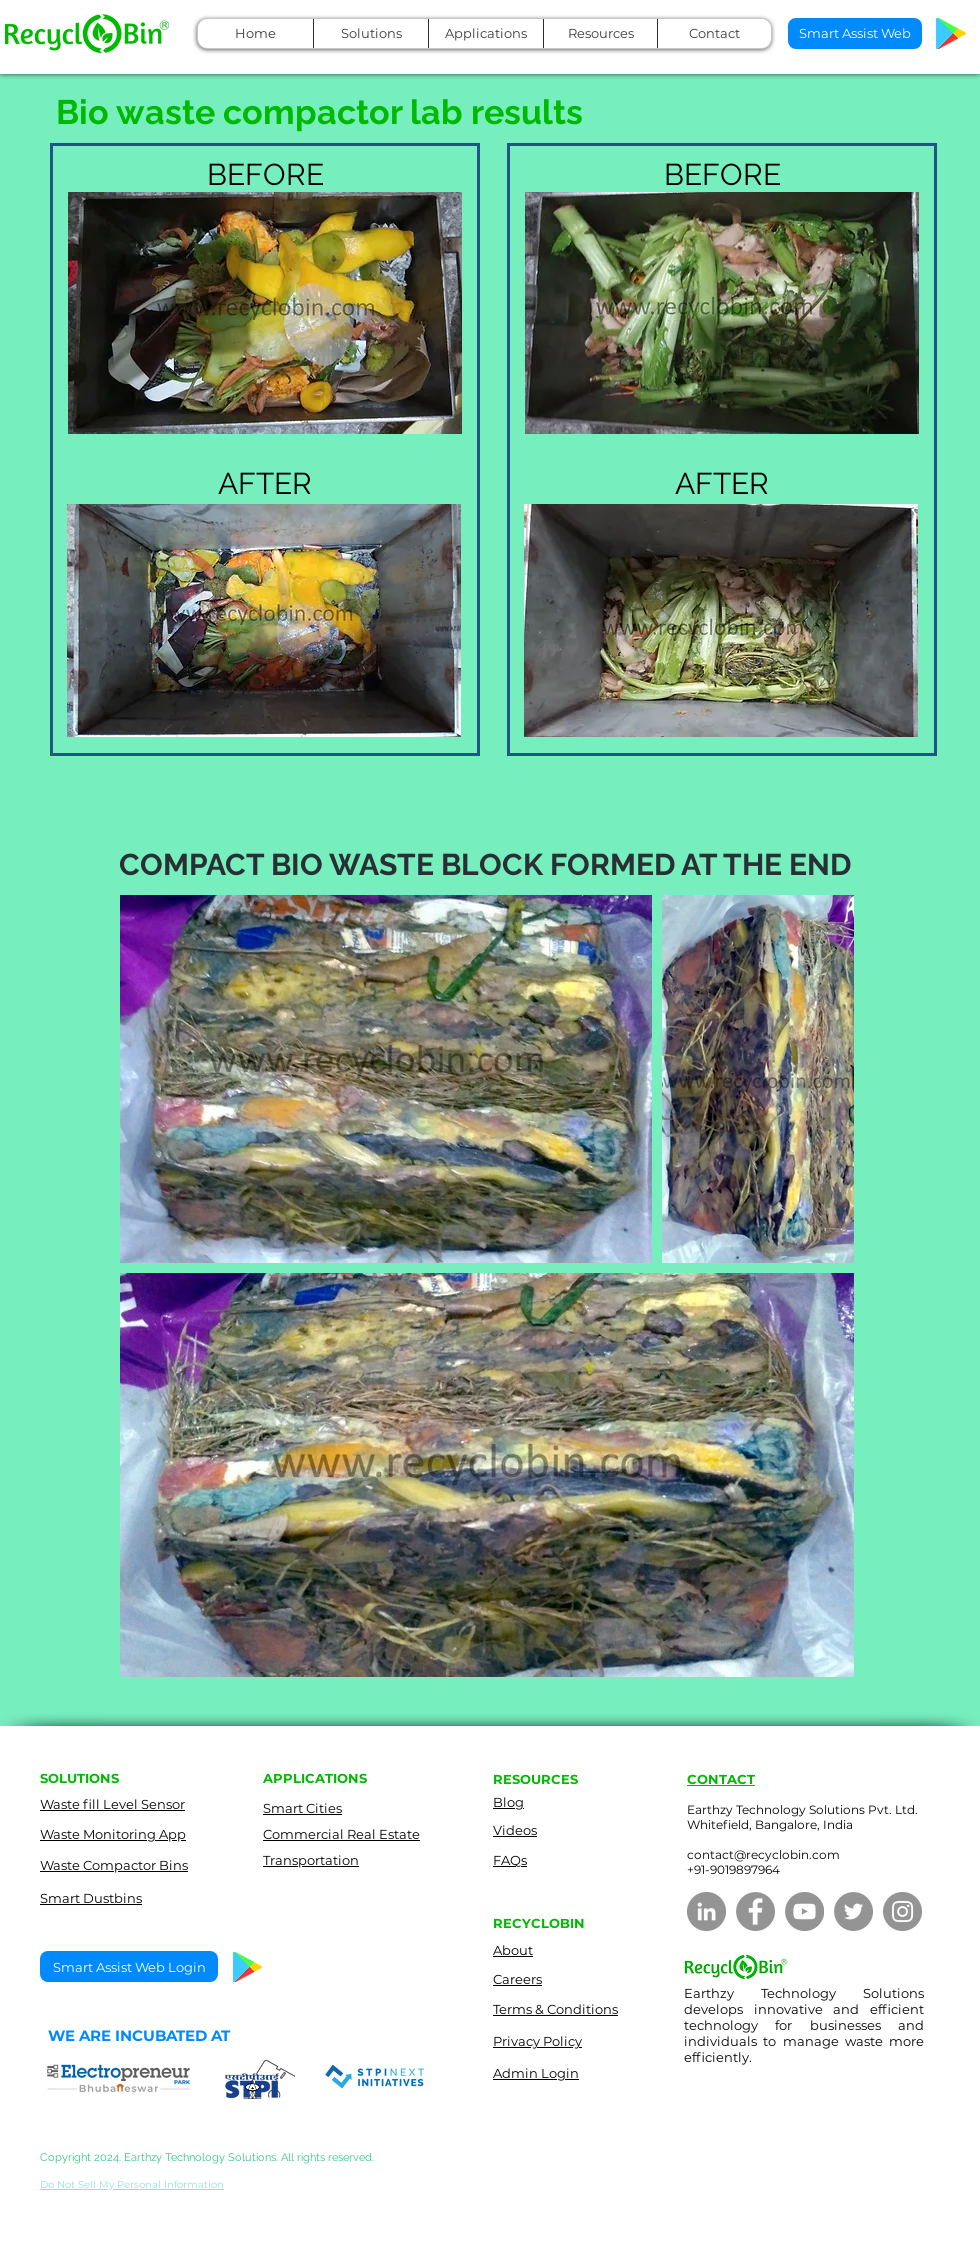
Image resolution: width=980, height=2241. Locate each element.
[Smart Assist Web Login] (129, 1966)
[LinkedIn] (706, 1911)
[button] (370, 33)
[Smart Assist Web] (855, 33)
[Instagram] (902, 1911)
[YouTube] (804, 1911)
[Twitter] (853, 1911)
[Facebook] (755, 1911)
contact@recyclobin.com (763, 1854)
